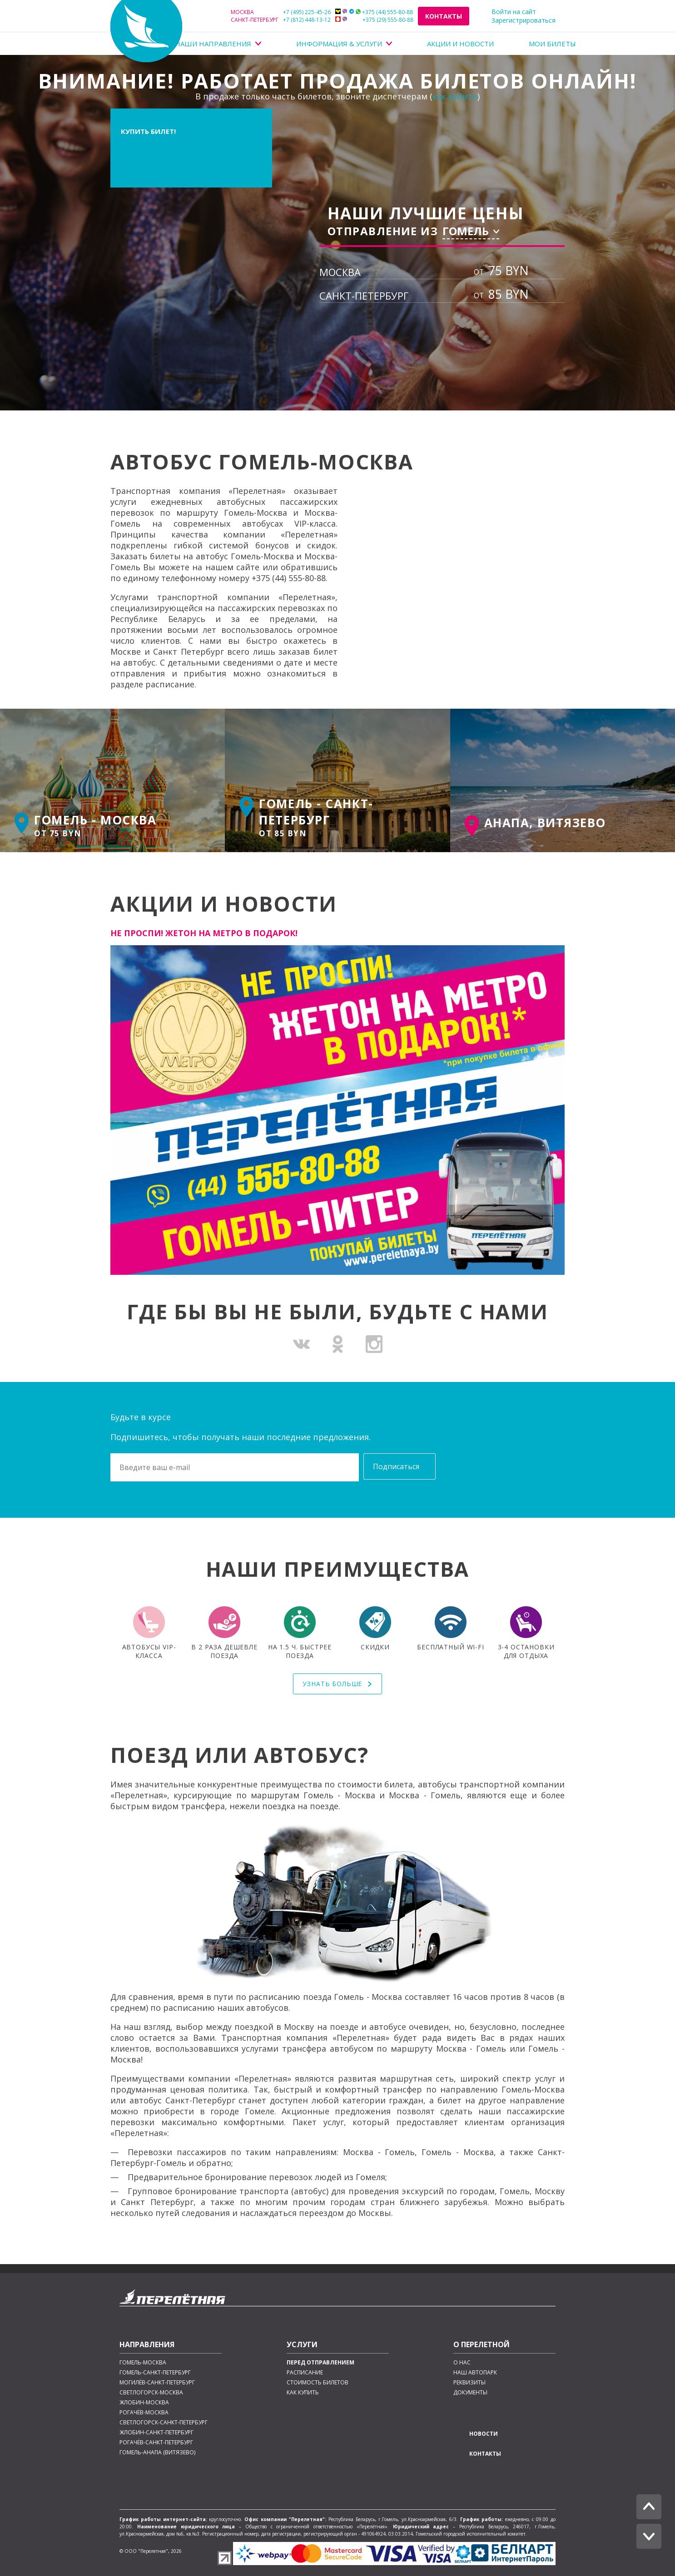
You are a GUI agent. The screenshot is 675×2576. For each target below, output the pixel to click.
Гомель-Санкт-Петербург (155, 2372)
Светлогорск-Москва (151, 2392)
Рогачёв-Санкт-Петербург (156, 2442)
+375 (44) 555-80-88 (374, 12)
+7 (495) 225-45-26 (281, 12)
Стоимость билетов (317, 2382)
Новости (483, 2434)
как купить (454, 96)
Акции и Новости (460, 43)
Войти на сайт (513, 11)
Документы (470, 2392)
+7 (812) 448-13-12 (281, 20)
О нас (462, 2362)
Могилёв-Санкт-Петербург (157, 2382)
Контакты (443, 16)
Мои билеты (552, 43)
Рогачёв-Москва (144, 2412)
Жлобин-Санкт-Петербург (156, 2432)
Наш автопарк (475, 2372)
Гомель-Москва (142, 2362)
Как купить (303, 2392)
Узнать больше (333, 1683)
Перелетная (146, 31)
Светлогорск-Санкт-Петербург (163, 2422)
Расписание (305, 2372)
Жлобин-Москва (144, 2402)
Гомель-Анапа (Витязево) (157, 2452)
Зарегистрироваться (523, 20)
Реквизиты (469, 2382)
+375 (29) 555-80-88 (374, 20)
